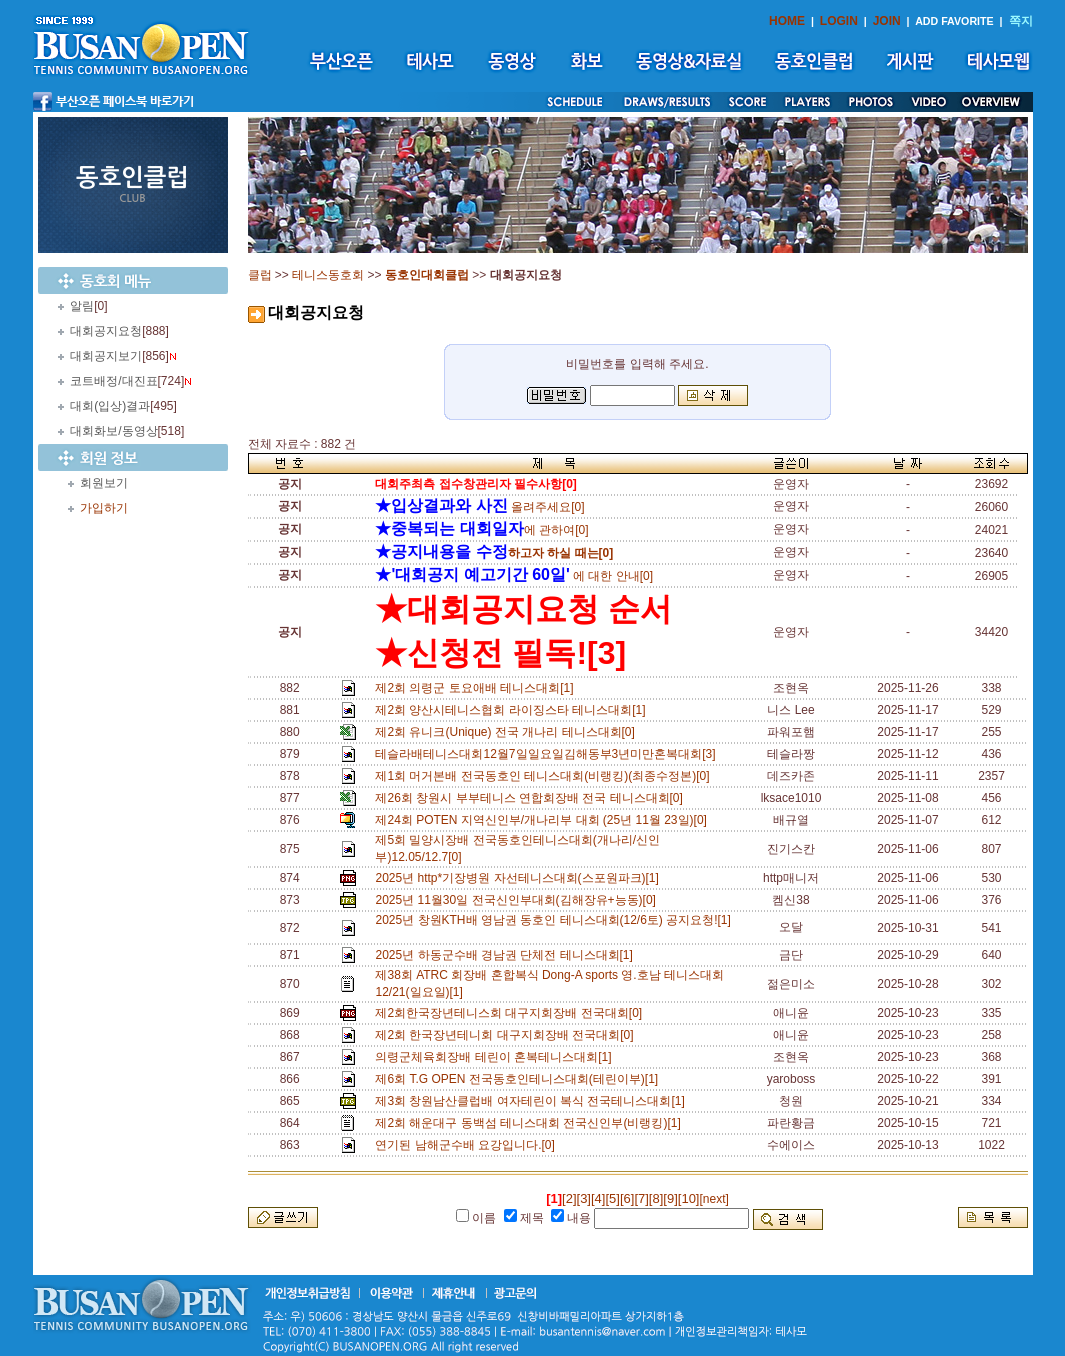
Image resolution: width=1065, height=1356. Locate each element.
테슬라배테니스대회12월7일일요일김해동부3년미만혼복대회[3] (548, 754)
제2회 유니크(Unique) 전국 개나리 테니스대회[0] (508, 732)
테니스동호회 (328, 275)
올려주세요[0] (479, 507)
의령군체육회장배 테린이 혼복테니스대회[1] (496, 1057)
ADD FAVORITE (954, 21)
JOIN (887, 21)
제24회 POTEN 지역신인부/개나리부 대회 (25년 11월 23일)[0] (544, 820)
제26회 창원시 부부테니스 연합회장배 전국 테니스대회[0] (532, 798)
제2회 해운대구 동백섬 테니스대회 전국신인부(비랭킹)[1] (531, 1123)
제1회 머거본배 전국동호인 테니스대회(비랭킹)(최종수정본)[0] (545, 776)
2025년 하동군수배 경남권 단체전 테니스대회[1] (507, 955)
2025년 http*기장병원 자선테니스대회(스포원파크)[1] (520, 878)
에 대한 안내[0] (514, 576)
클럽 (260, 275)
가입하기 (104, 508)
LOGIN (839, 21)
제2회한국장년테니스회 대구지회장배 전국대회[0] (511, 1013)
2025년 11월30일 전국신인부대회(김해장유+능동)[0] (518, 900)
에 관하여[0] (481, 530)
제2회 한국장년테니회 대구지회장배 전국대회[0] (507, 1035)
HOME (787, 21)
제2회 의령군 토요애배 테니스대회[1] (477, 688)
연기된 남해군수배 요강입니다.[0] (468, 1145)
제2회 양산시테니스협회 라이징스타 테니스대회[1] (513, 710)
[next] (713, 1199)
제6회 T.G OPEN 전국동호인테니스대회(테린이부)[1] (519, 1079)
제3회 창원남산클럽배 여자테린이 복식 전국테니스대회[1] (533, 1101)
